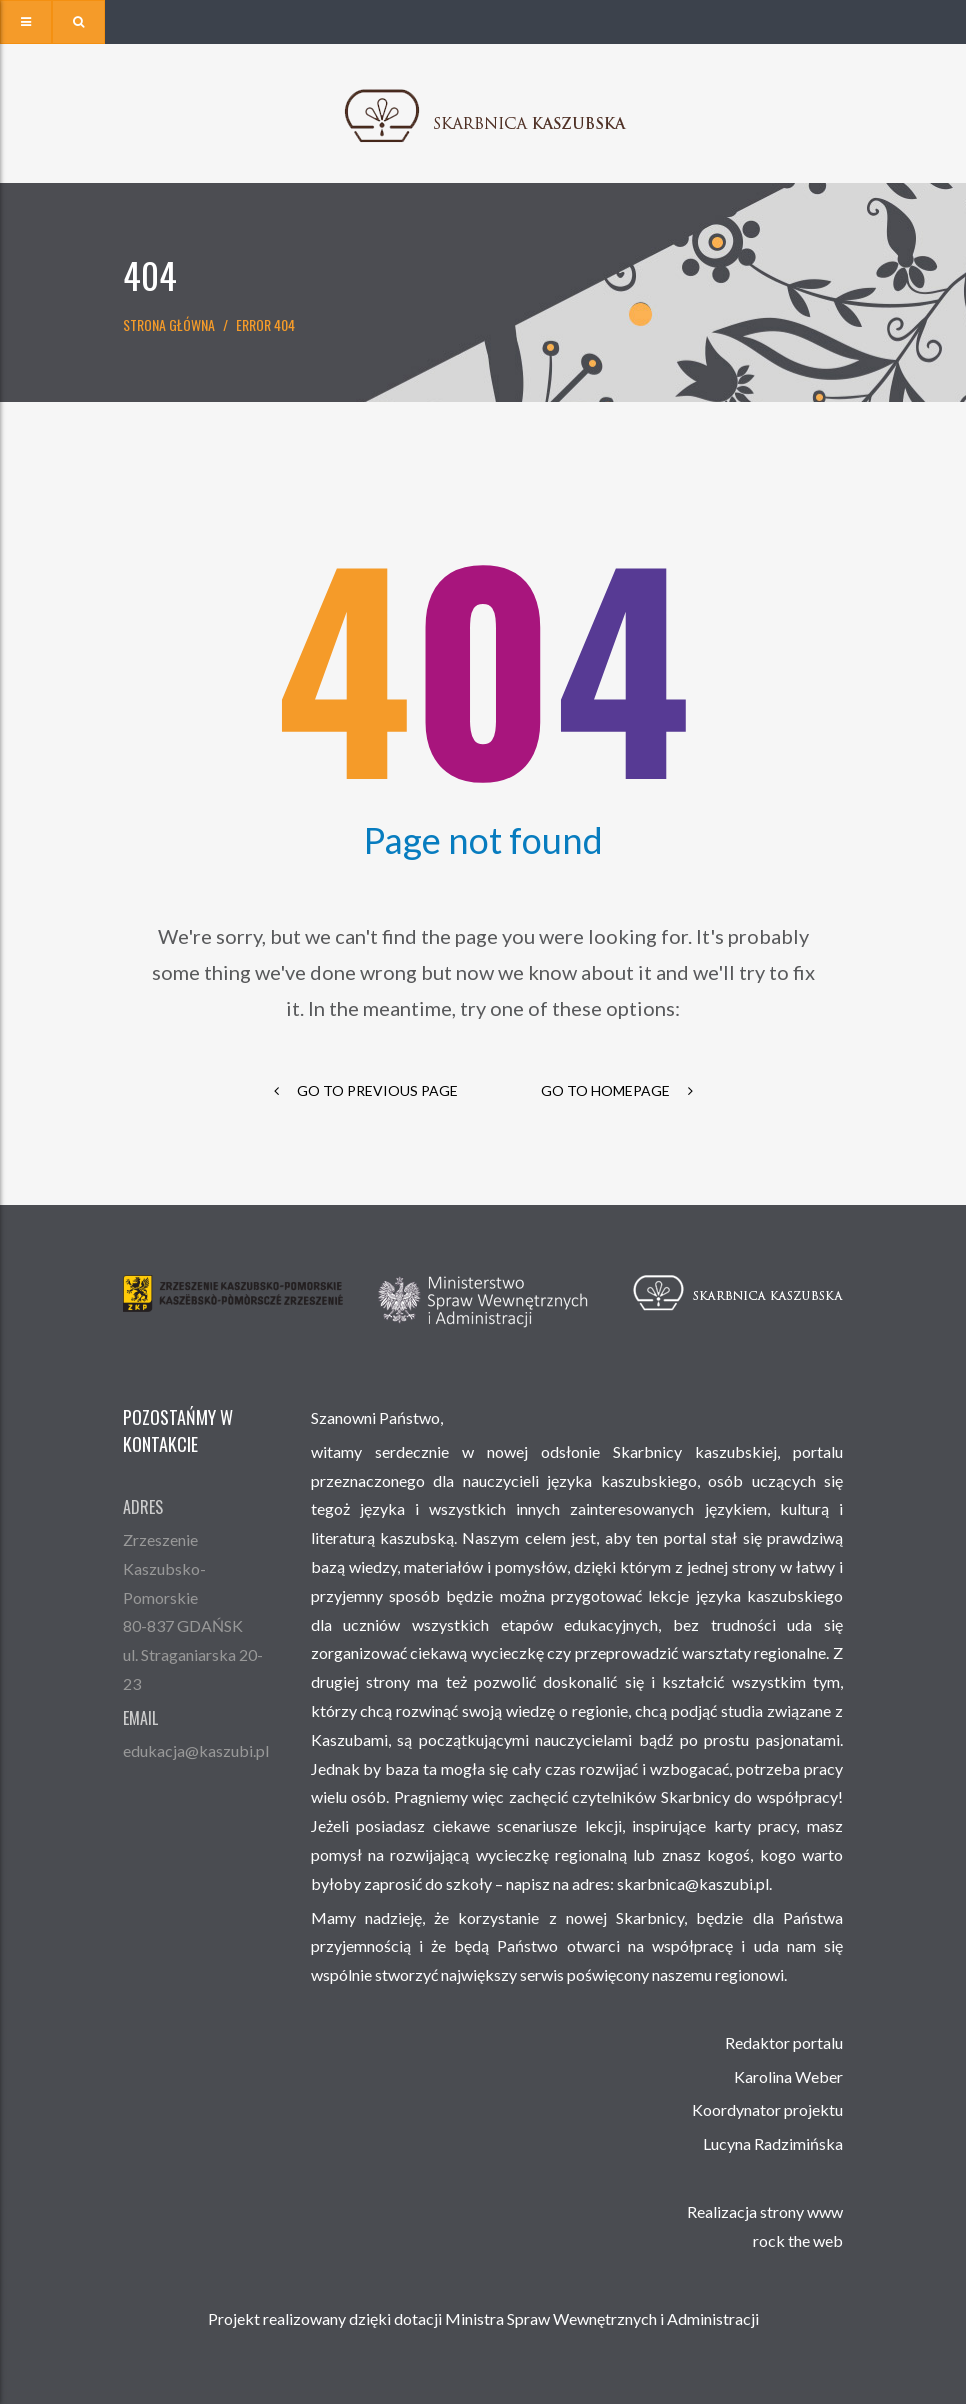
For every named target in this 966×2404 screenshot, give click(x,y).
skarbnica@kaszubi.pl (693, 1883)
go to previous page (366, 1090)
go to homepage (617, 1090)
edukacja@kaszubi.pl (196, 1750)
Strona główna (169, 324)
